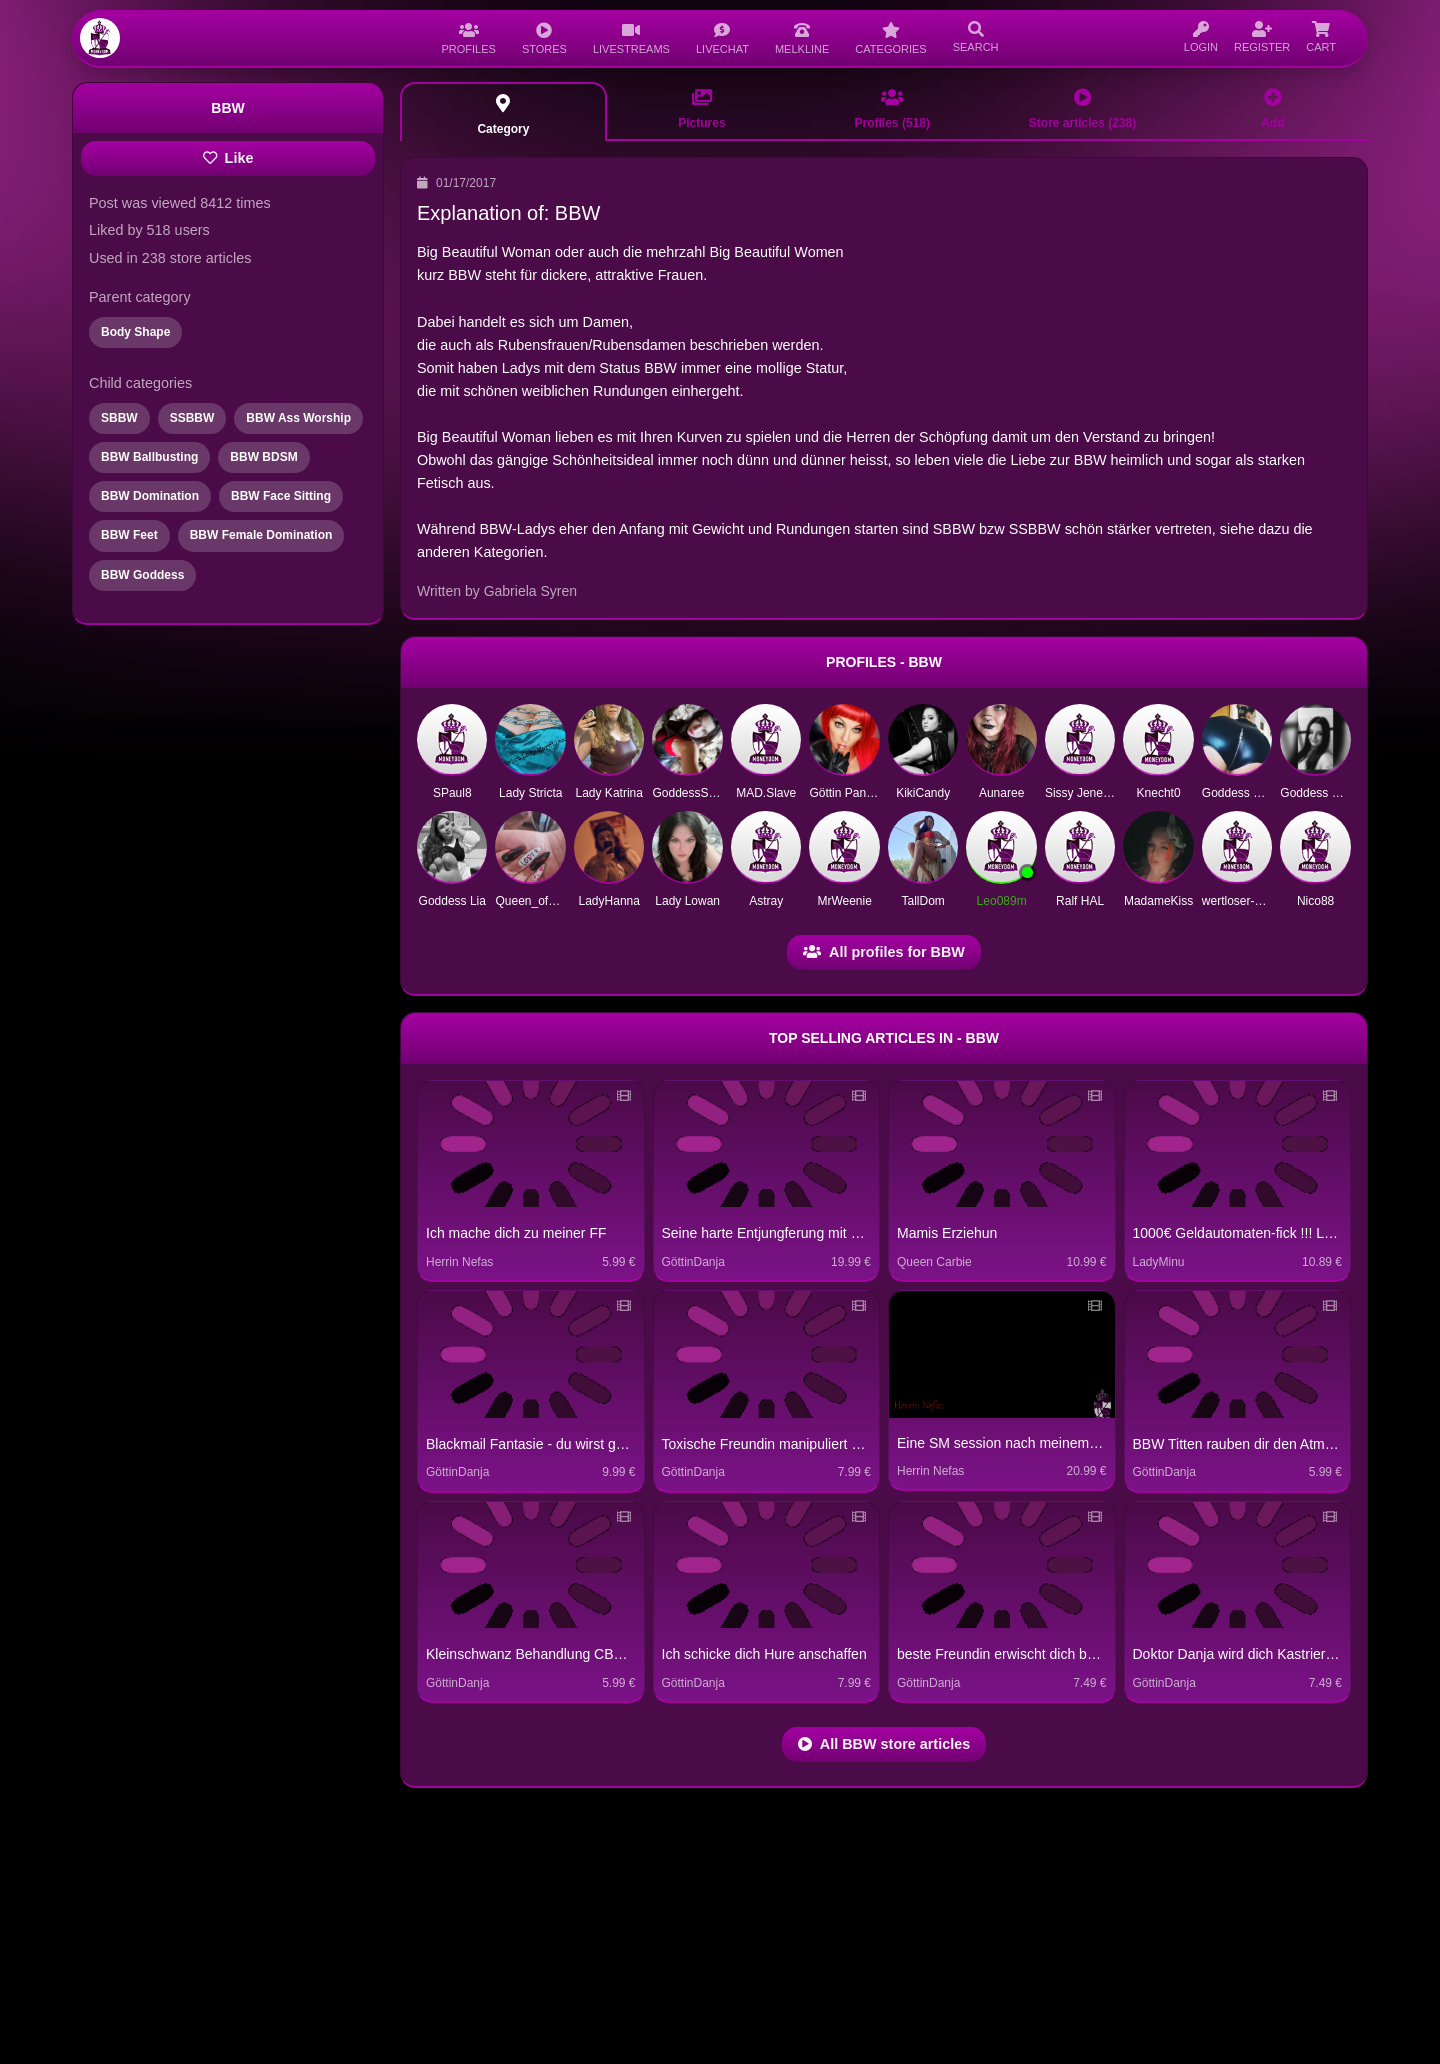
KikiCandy (923, 793)
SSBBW (192, 418)
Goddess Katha (1243, 793)
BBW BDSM (263, 457)
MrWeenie (844, 901)
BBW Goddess (142, 575)
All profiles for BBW (884, 952)
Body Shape (135, 332)
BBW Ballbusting (149, 457)
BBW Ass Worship (298, 418)
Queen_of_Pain (536, 901)
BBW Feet (129, 535)
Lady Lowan (687, 901)
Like (228, 158)
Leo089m (1002, 901)
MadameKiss (1158, 901)
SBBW (119, 418)
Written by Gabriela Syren (497, 591)
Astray (766, 901)
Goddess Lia (452, 901)
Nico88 (1315, 901)
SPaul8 (452, 793)
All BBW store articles (884, 1744)
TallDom (922, 901)
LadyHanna (609, 901)
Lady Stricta (530, 793)
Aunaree (1001, 793)
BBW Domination (150, 496)
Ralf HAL (1080, 901)
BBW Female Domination (261, 535)
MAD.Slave (766, 793)
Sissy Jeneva (1080, 793)
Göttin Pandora (849, 793)
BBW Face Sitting (281, 496)
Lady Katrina (609, 793)
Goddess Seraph (1325, 793)
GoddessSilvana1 (699, 793)
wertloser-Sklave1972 (1259, 901)
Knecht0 (1159, 793)
